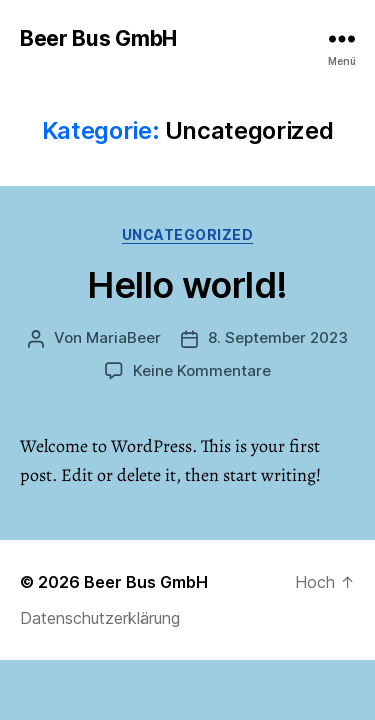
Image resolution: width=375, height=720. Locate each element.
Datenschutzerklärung (100, 618)
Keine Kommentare (202, 370)
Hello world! (187, 285)
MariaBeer (123, 337)
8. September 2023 (278, 337)
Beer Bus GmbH (98, 38)
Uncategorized (188, 234)
